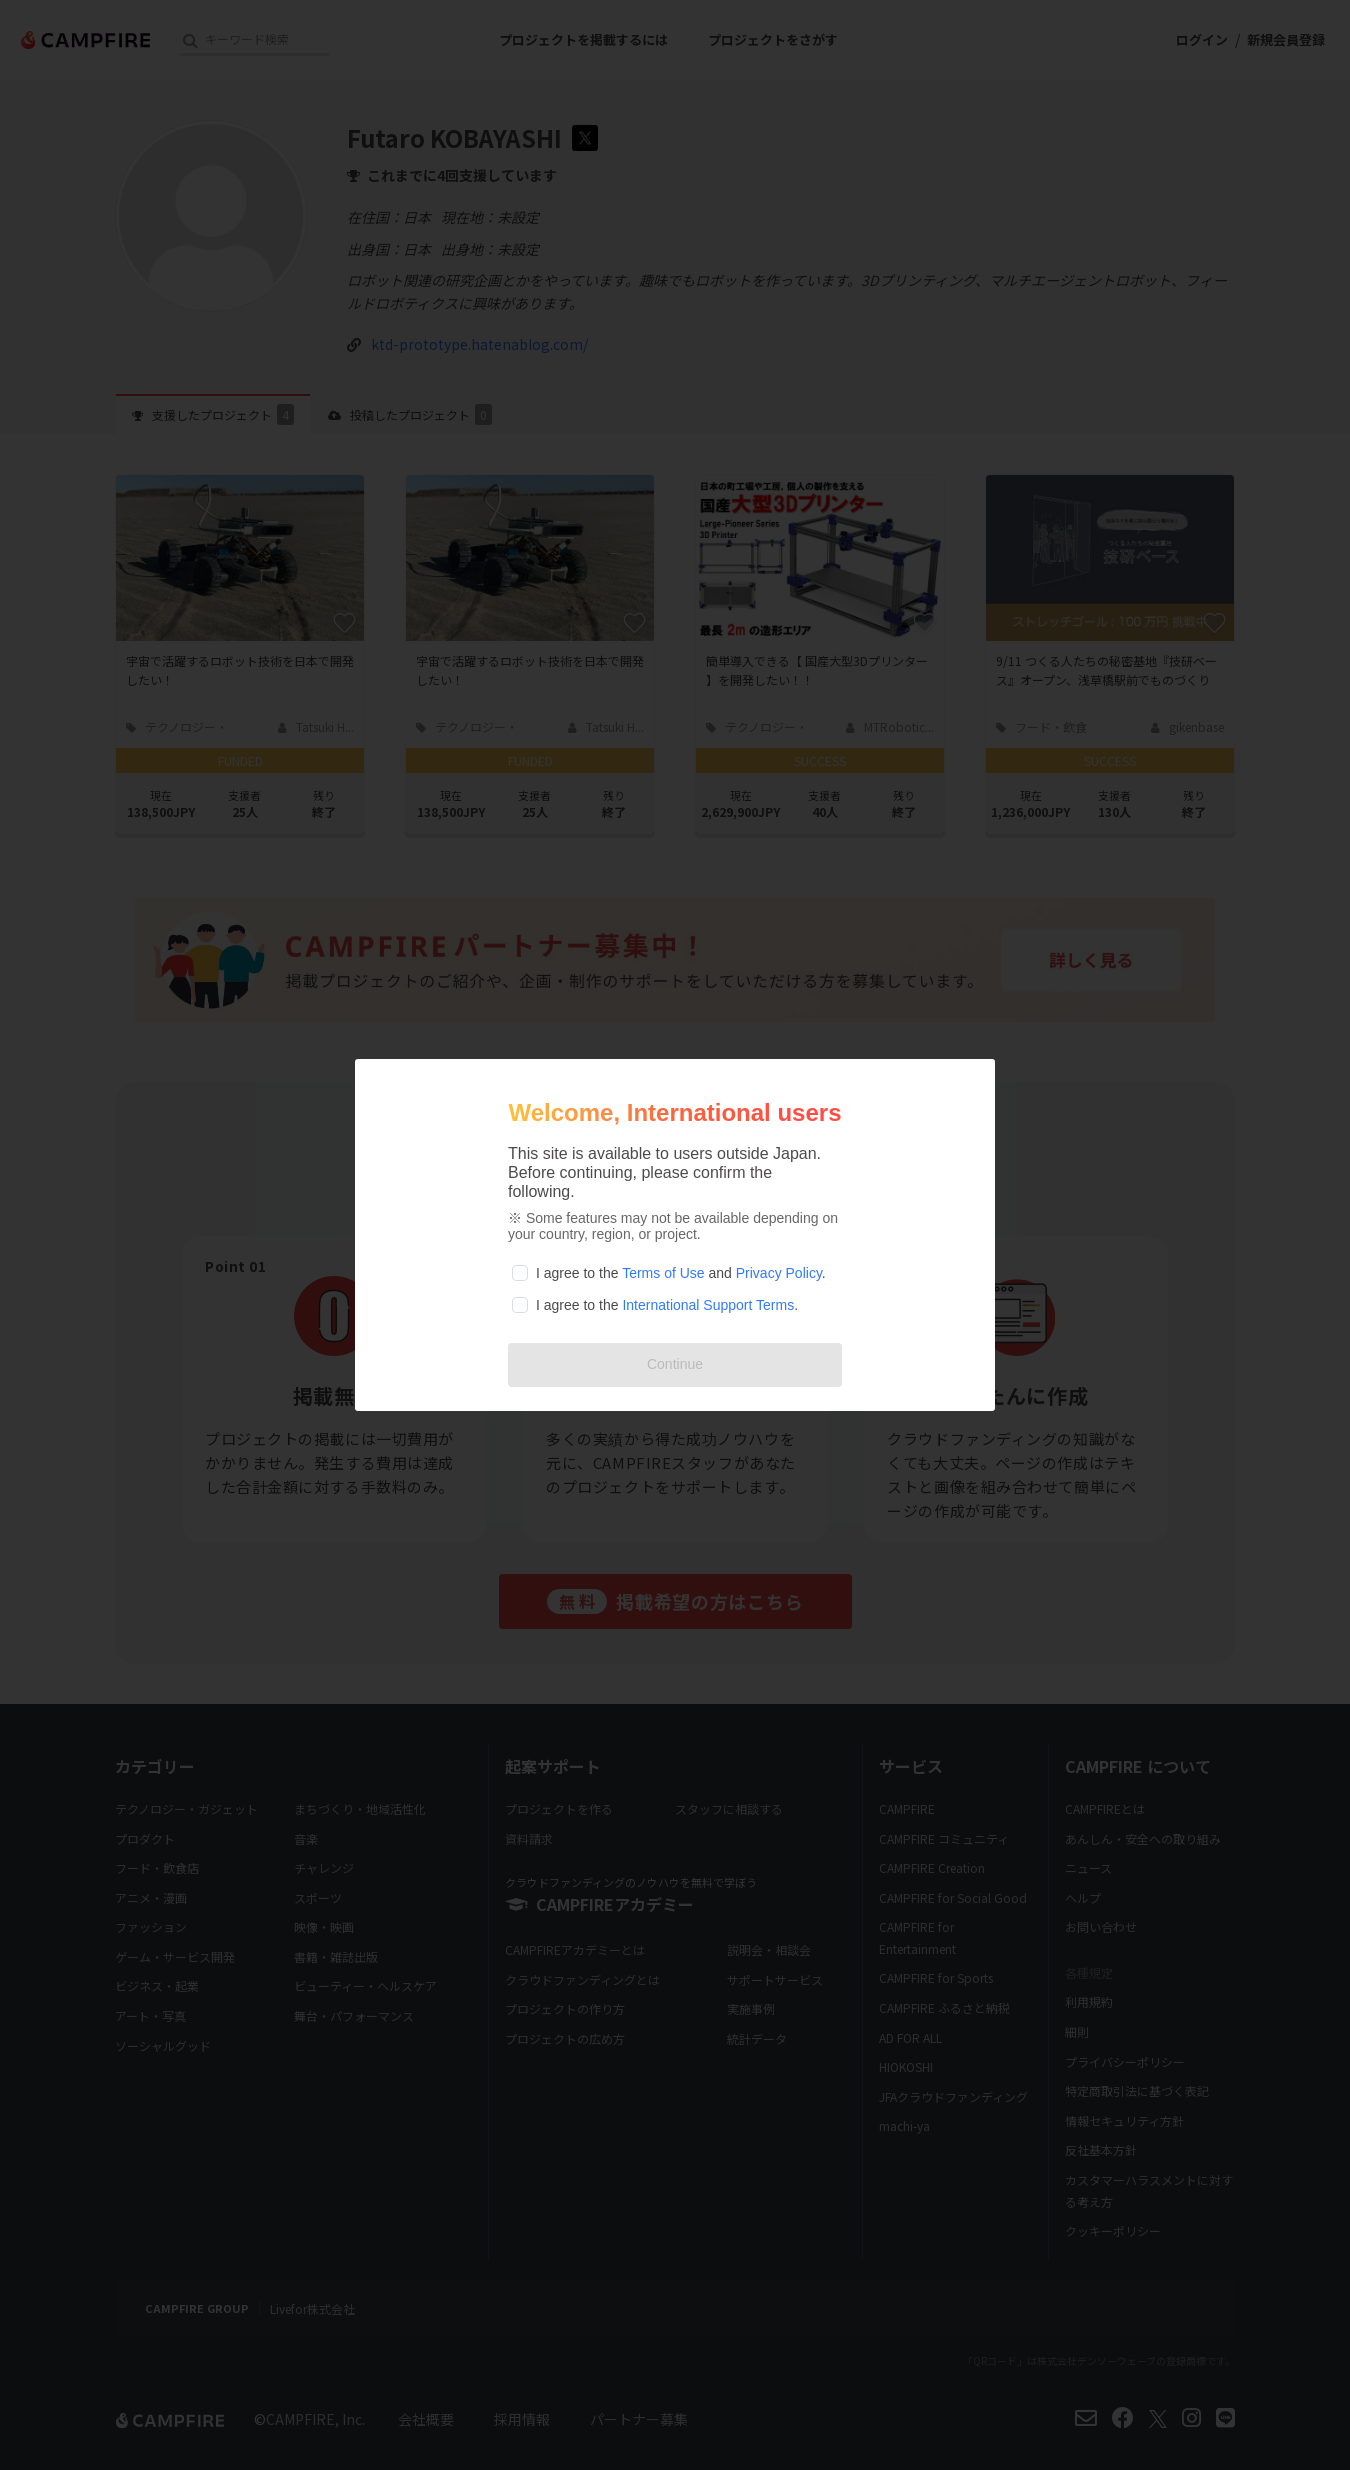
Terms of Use (663, 1273)
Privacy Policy (779, 1273)
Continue (675, 1364)
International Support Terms (708, 1305)
